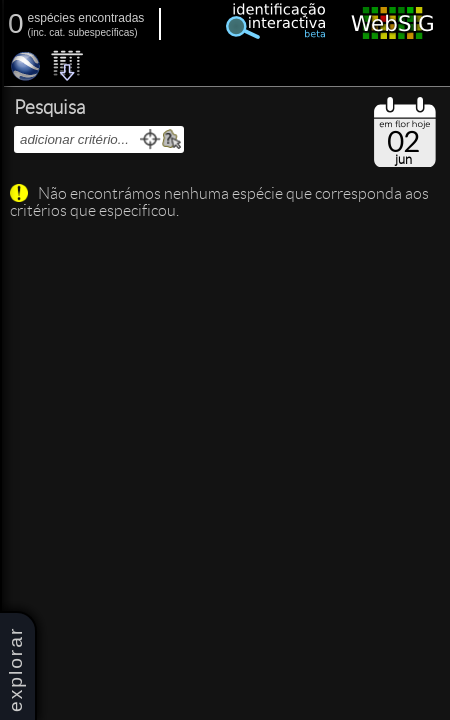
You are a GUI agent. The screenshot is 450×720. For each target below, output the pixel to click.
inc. (39, 32)
